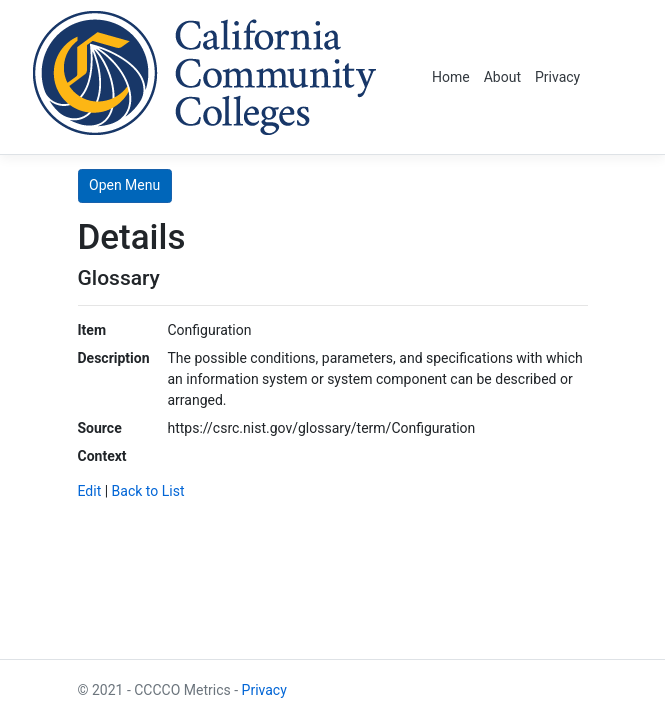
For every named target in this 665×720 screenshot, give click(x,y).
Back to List (148, 491)
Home (451, 77)
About (502, 77)
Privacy (557, 77)
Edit (90, 491)
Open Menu (124, 185)
